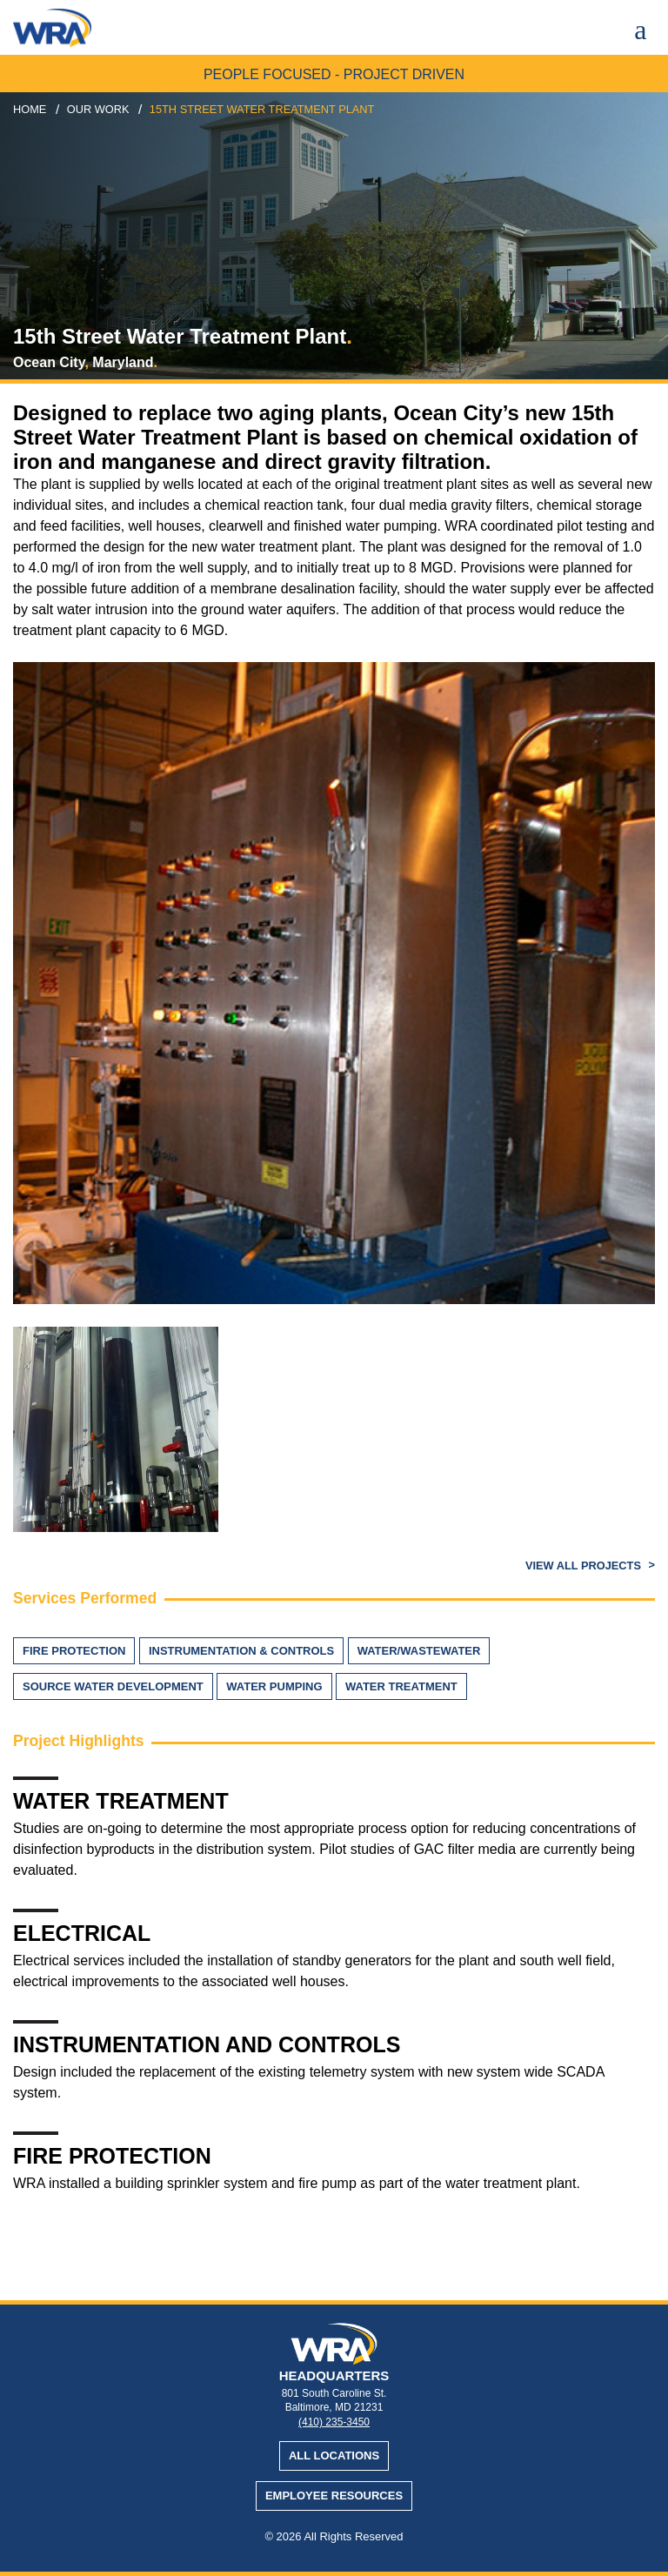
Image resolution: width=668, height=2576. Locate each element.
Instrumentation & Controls (241, 1650)
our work (98, 109)
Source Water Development (113, 1686)
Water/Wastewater (419, 1650)
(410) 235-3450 (334, 2422)
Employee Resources (334, 2495)
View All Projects (585, 1565)
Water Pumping (274, 1686)
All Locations (334, 2455)
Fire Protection (74, 1650)
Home (29, 109)
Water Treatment (401, 1686)
